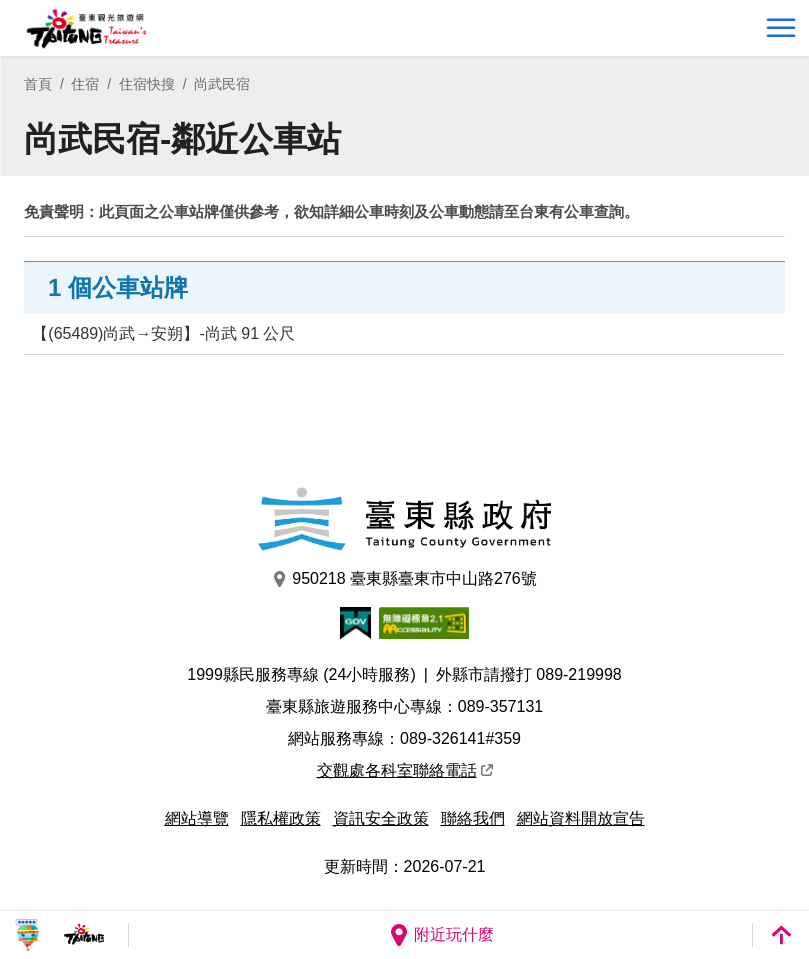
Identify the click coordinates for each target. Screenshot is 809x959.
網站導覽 (197, 818)
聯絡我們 (473, 818)
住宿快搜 (147, 84)
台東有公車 (556, 211)
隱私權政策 (281, 818)
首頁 (38, 84)
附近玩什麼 (441, 935)
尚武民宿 (222, 84)
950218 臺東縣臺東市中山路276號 (404, 579)
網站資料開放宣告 (581, 818)
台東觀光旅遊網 (86, 28)
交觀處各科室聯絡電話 (405, 770)
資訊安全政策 (381, 818)
